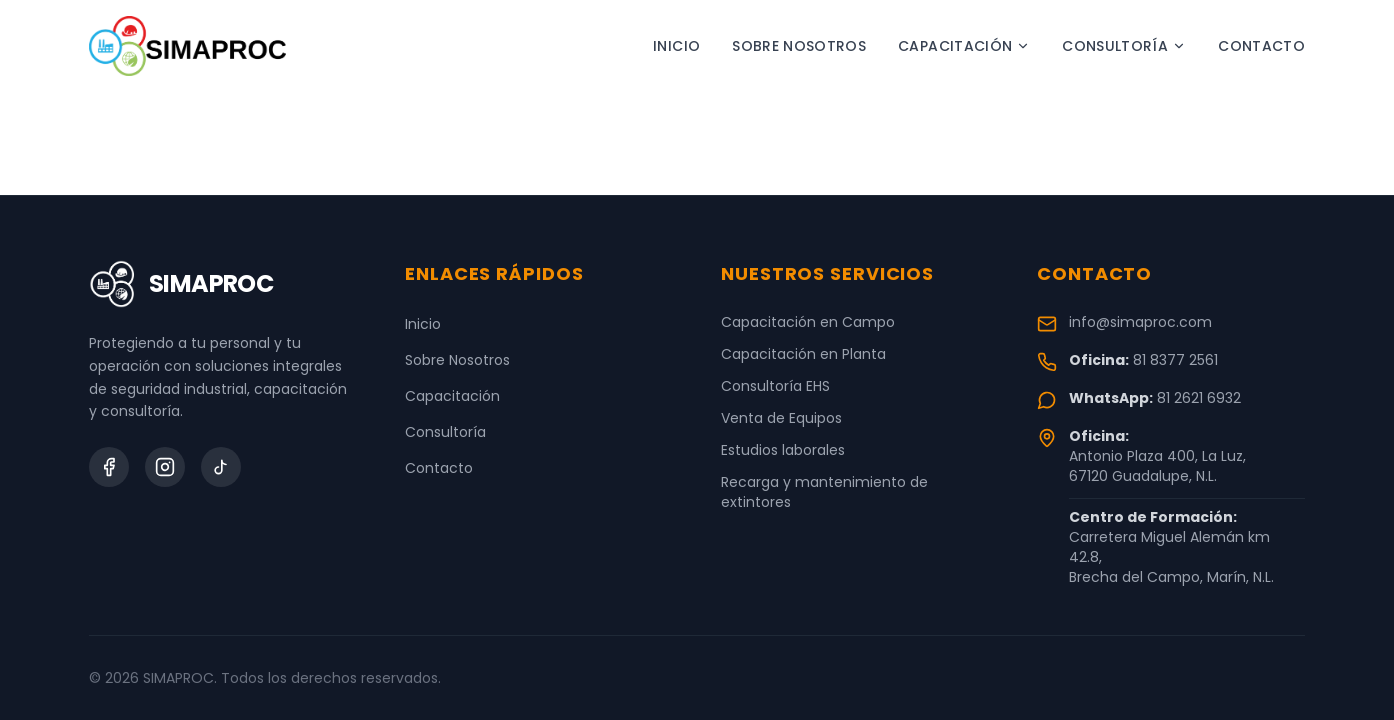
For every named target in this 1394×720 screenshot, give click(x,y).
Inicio (676, 46)
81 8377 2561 (1175, 360)
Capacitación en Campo (808, 322)
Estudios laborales (783, 450)
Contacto (1261, 46)
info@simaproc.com (1140, 322)
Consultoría (1124, 46)
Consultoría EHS (775, 386)
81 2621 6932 (1199, 398)
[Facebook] (109, 467)
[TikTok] (221, 467)
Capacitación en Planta (803, 354)
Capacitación (964, 46)
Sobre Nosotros (799, 46)
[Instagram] (165, 467)
